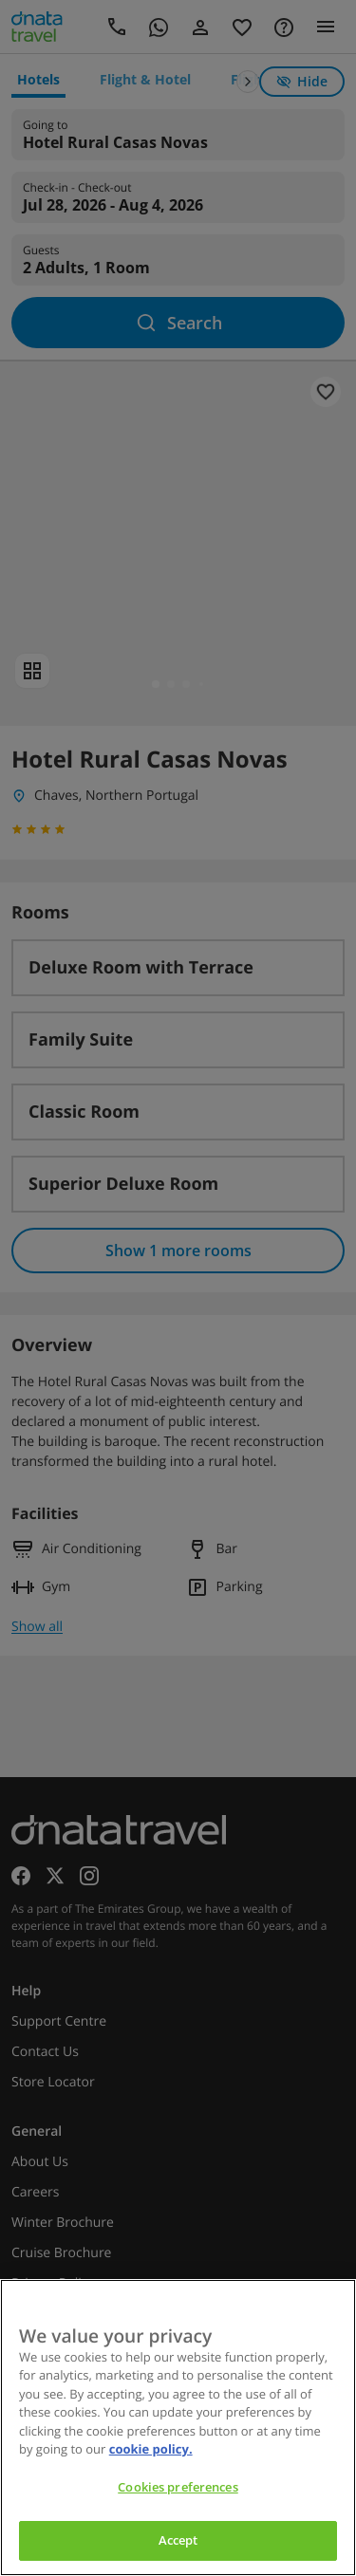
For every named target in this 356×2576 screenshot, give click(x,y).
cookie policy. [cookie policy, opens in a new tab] (151, 2448)
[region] (178, 2427)
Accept (178, 2539)
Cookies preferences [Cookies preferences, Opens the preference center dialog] (177, 2486)
